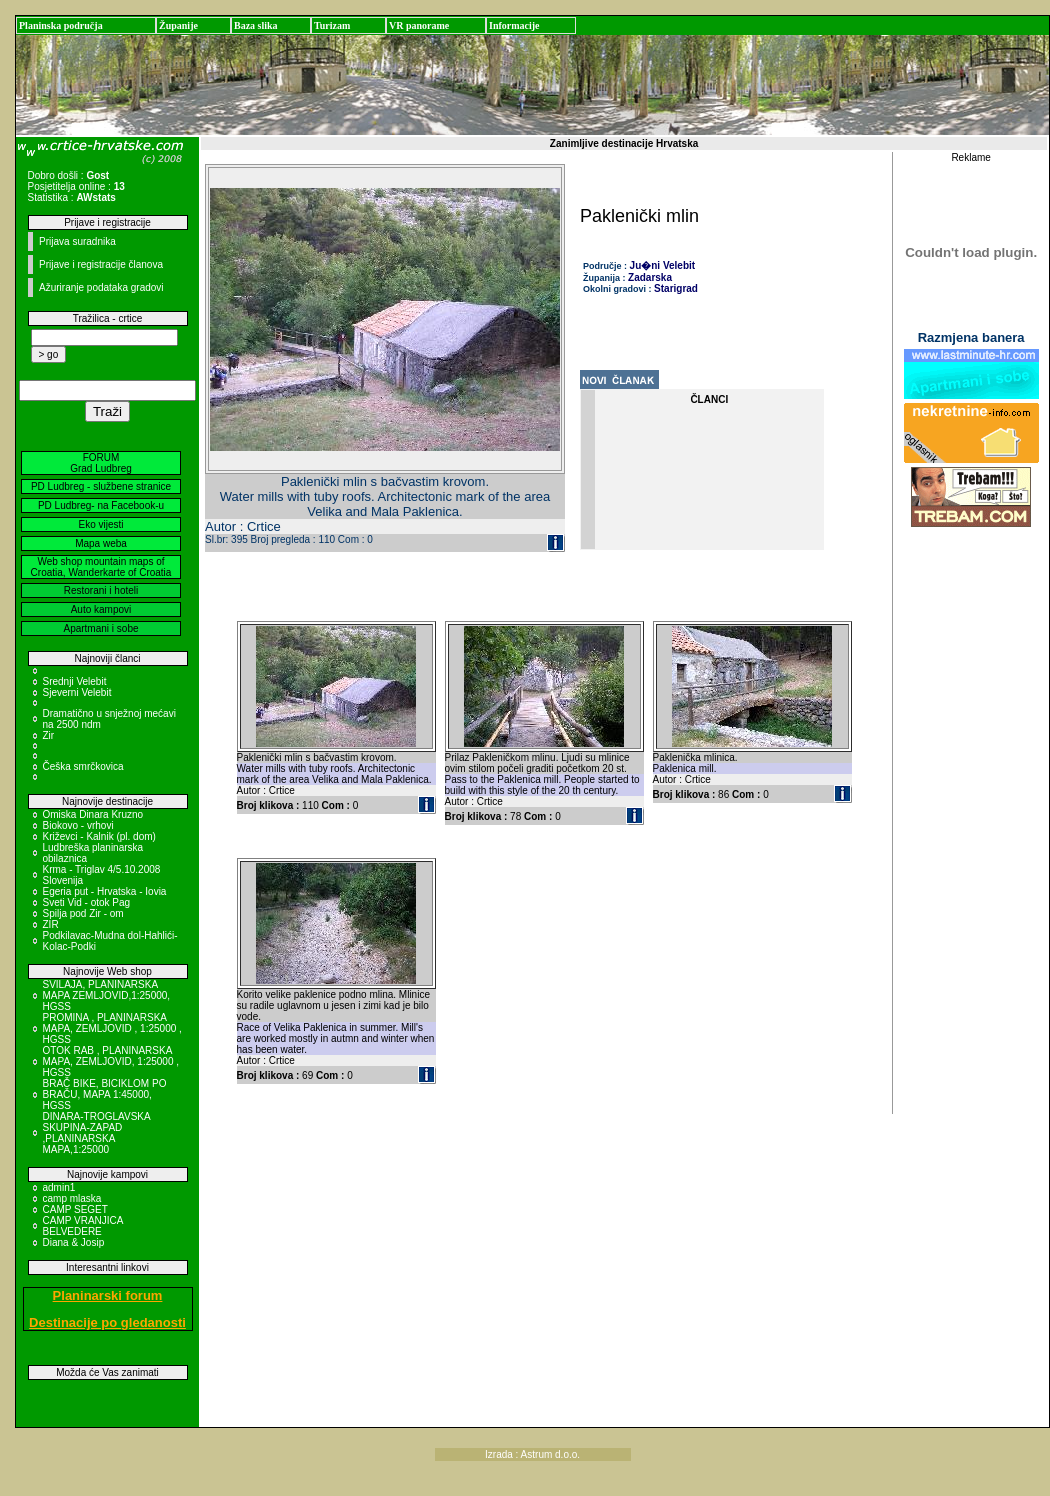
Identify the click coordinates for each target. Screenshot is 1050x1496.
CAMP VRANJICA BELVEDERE (83, 1226)
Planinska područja (61, 25)
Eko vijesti (100, 524)
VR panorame (419, 25)
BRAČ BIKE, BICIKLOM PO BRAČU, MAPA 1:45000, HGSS (105, 1094)
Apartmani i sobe (100, 628)
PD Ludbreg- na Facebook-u (101, 505)
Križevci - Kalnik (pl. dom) (99, 836)
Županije (178, 25)
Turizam (332, 25)
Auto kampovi (101, 609)
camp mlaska (72, 1198)
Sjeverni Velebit (77, 692)
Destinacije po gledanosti (107, 1322)
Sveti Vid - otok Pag (87, 902)
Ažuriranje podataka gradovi (101, 287)
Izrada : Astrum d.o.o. (532, 1454)
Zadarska (650, 277)
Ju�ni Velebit (663, 265)
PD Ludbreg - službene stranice (101, 486)
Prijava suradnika (77, 241)
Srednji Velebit (75, 681)
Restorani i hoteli (101, 590)
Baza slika (256, 25)
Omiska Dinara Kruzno (93, 814)
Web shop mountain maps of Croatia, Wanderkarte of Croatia (101, 567)
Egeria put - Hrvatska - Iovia (105, 891)
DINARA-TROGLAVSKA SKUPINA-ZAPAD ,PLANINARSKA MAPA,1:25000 (97, 1133)
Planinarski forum (108, 1295)
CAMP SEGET (75, 1209)
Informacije (514, 25)
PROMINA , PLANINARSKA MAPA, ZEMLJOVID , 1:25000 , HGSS (112, 1028)
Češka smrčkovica (83, 766)
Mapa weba (101, 543)
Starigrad (676, 288)
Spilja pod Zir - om (83, 913)
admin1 (59, 1187)
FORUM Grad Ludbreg (101, 463)
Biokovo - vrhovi (78, 825)
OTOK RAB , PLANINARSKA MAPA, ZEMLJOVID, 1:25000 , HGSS (111, 1061)
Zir (49, 735)
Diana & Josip (74, 1242)
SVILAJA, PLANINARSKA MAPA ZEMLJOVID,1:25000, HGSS (107, 995)
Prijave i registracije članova (101, 264)
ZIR (51, 924)
